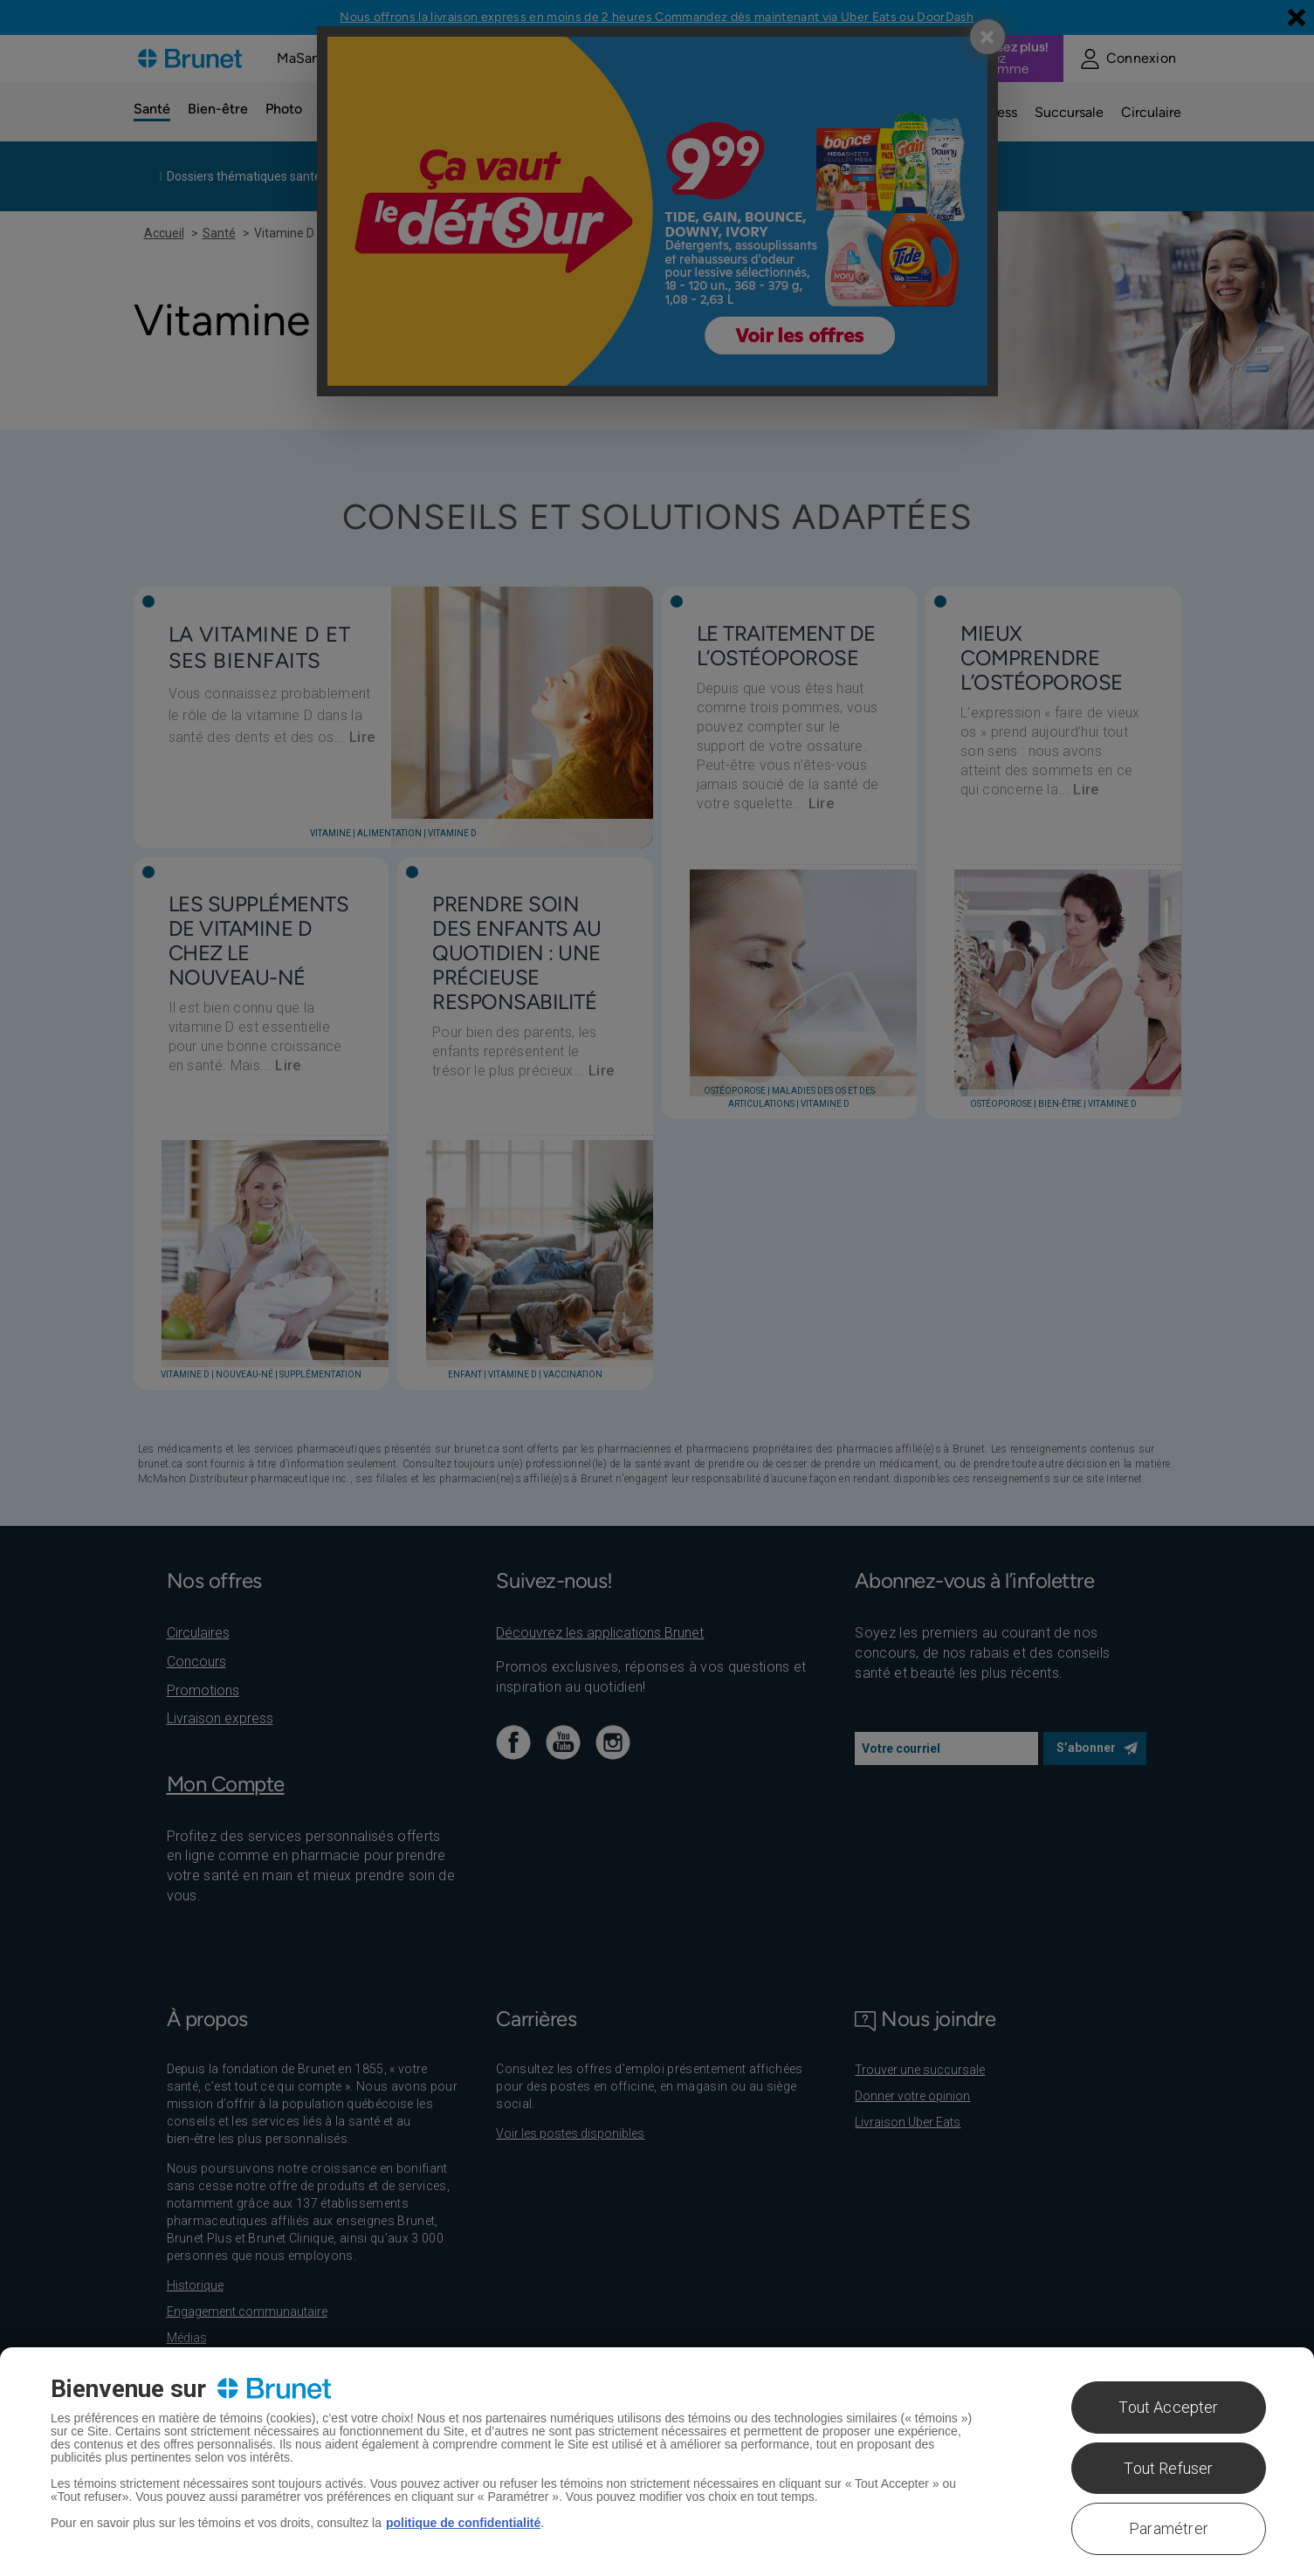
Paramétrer (1168, 2528)
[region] (657, 2461)
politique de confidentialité (463, 2523)
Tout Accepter (1168, 2407)
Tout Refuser (1168, 2468)
